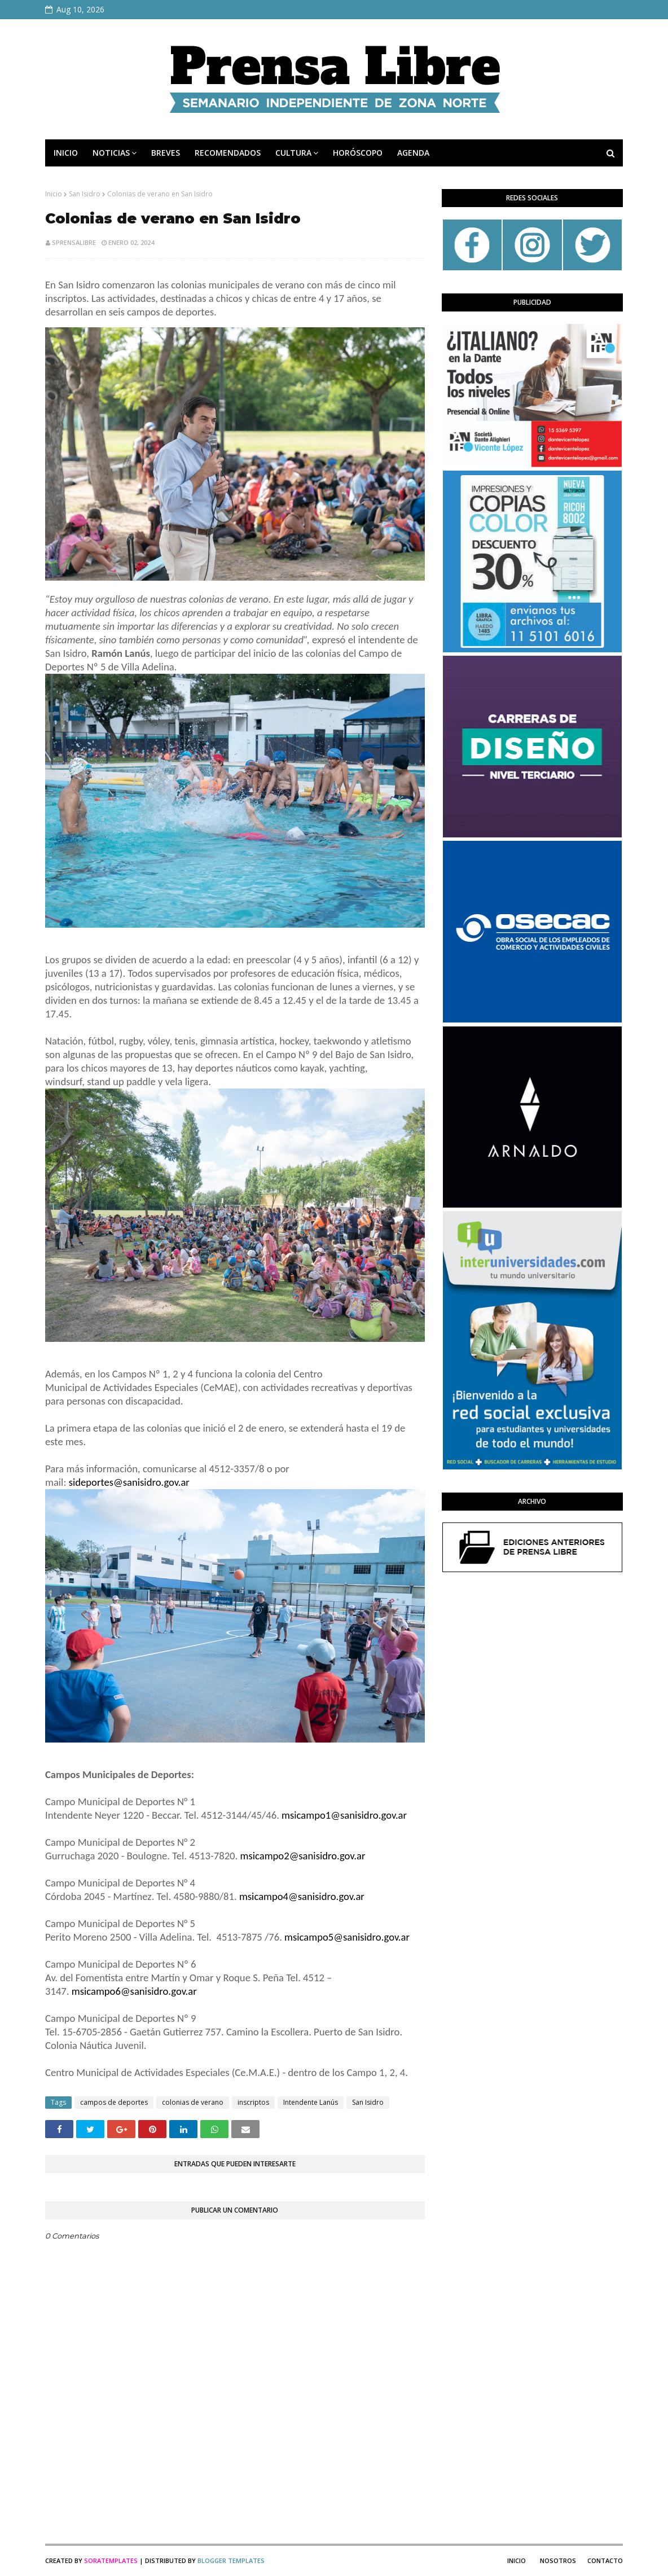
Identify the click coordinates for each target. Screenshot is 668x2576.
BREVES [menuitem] (165, 152)
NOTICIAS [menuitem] (111, 152)
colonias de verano (192, 2102)
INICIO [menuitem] (66, 152)
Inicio (53, 194)
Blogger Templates (231, 2560)
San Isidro (84, 194)
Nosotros (558, 2560)
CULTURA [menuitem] (293, 152)
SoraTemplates (111, 2560)
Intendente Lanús (310, 2102)
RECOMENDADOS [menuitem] (228, 152)
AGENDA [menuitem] (413, 152)
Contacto (605, 2560)
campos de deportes (114, 2102)
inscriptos (253, 2102)
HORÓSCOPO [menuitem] (358, 152)
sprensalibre (74, 242)
